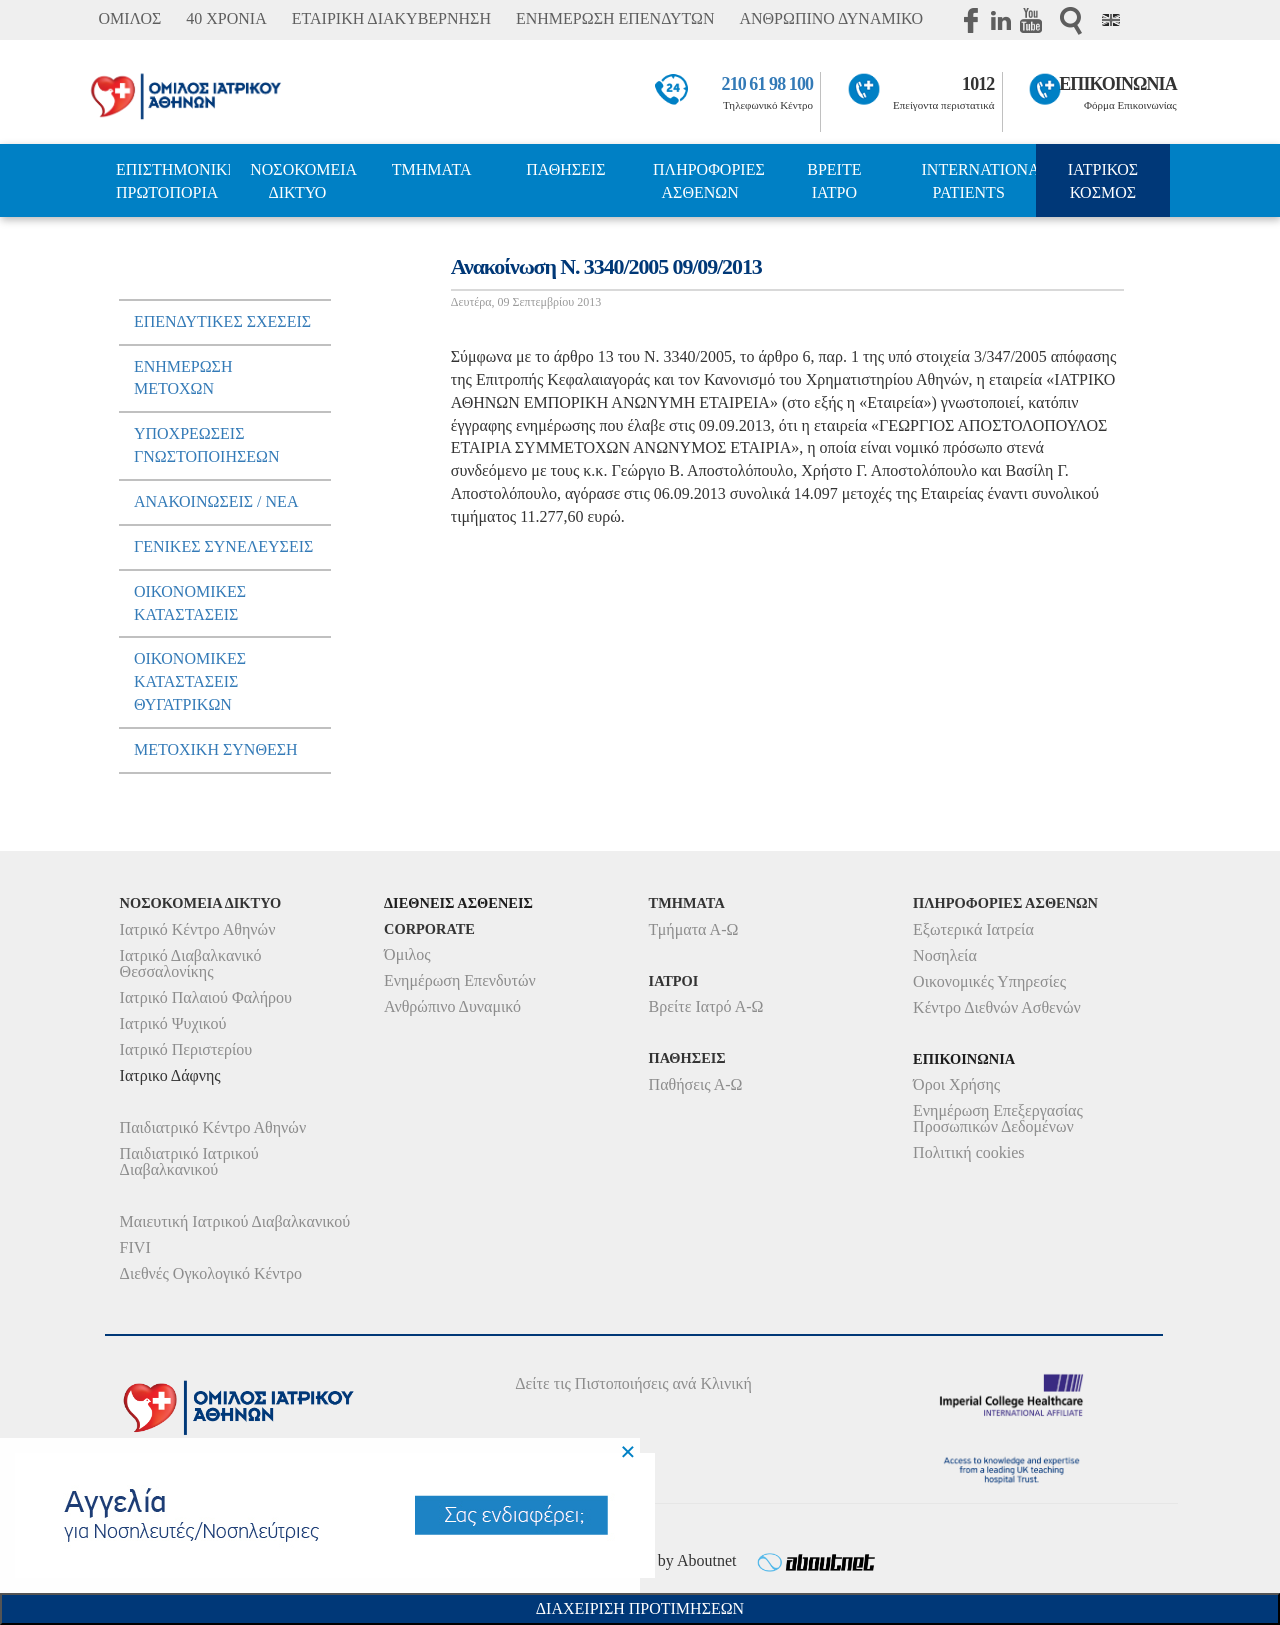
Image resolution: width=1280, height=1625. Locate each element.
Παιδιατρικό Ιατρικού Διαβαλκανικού (189, 1161)
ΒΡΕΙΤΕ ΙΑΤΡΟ (834, 181)
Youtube (1031, 20)
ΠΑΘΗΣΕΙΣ (565, 169)
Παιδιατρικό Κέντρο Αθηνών (213, 1127)
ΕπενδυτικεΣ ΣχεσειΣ (222, 321)
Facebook (971, 20)
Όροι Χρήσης (956, 1084)
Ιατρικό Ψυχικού (173, 1023)
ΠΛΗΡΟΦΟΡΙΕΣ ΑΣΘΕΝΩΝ (709, 181)
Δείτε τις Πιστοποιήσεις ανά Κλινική (633, 1383)
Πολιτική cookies (968, 1152)
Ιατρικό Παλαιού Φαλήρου (206, 997)
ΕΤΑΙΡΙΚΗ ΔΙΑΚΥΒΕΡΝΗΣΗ (391, 18)
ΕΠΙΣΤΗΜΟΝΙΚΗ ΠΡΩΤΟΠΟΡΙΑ (173, 181)
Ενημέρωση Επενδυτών (460, 980)
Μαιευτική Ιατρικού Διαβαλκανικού (235, 1221)
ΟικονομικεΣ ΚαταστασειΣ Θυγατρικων (190, 681)
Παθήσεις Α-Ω (696, 1084)
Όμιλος (407, 954)
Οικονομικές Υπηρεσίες (989, 981)
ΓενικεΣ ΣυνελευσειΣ (223, 546)
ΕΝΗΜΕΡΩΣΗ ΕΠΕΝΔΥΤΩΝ (615, 18)
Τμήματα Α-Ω (694, 929)
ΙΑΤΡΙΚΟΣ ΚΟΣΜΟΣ (1103, 181)
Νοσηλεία (945, 955)
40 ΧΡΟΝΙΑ (226, 18)
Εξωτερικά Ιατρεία (973, 929)
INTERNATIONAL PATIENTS (979, 181)
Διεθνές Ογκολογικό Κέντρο (211, 1273)
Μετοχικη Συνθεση (216, 749)
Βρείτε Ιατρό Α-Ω (706, 1006)
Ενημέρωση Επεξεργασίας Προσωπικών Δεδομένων (998, 1118)
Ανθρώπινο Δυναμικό (452, 1006)
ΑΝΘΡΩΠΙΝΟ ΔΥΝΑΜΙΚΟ (831, 18)
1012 (978, 84)
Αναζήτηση (1071, 20)
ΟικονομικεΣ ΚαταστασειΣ (190, 603)
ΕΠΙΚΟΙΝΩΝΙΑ (1117, 84)
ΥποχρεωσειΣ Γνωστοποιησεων (207, 445)
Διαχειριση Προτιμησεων (640, 1608)
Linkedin (1001, 20)
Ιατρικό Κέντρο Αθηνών (198, 929)
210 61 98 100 (768, 84)
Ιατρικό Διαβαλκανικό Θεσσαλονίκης (191, 963)
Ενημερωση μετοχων (183, 378)
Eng (1111, 20)
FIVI (135, 1247)
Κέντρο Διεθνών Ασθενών (997, 1007)
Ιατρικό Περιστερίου (186, 1049)
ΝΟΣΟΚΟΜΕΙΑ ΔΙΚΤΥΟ (303, 181)
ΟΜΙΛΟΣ (129, 18)
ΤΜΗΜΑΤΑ (432, 169)
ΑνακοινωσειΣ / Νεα (216, 501)
